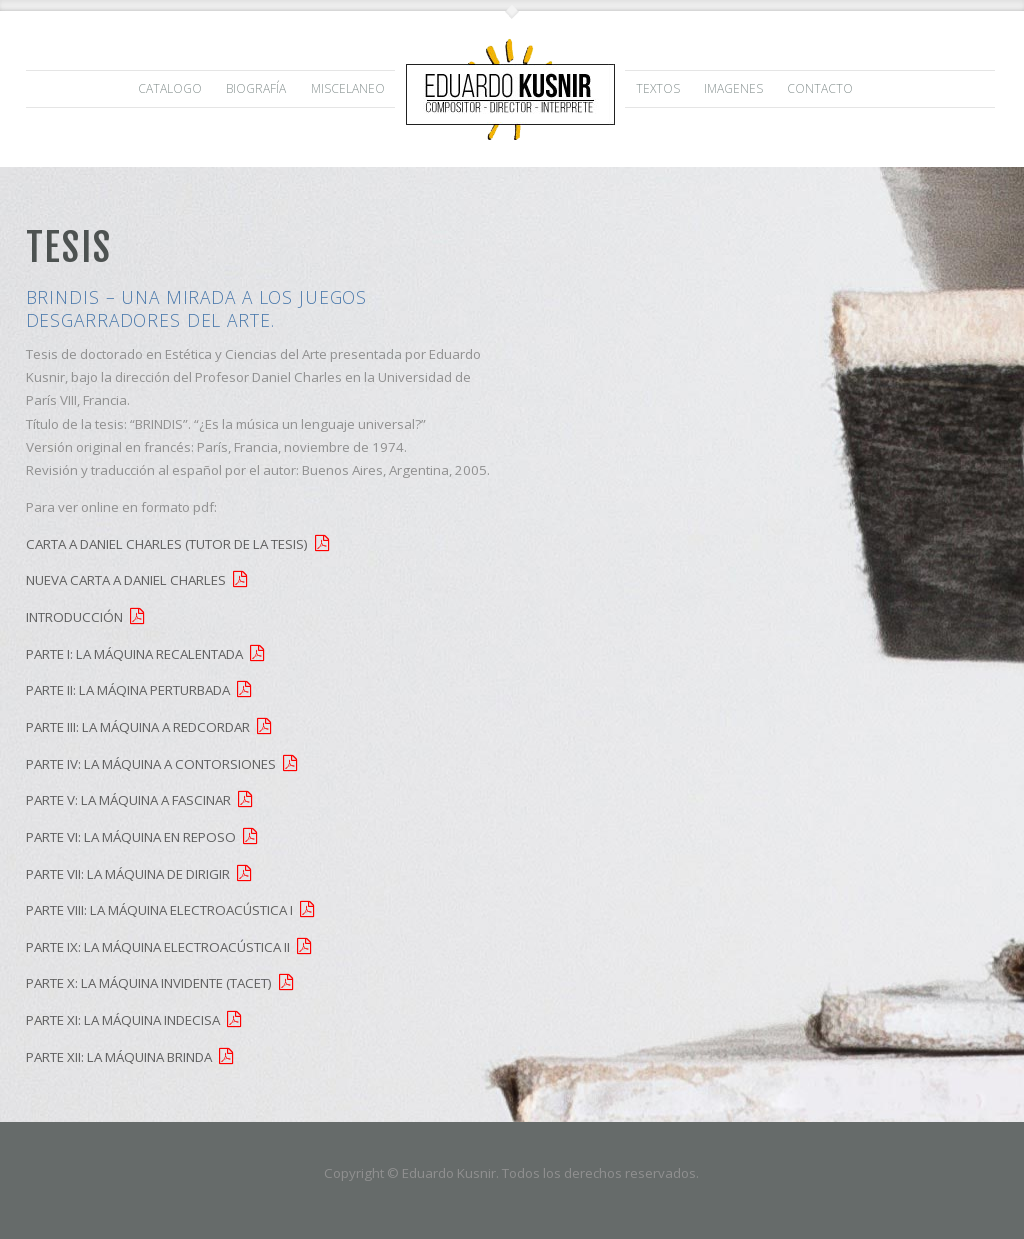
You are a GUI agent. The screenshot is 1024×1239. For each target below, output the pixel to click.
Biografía (256, 88)
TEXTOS (658, 88)
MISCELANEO (348, 88)
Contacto (820, 88)
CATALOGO (170, 88)
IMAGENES (733, 88)
